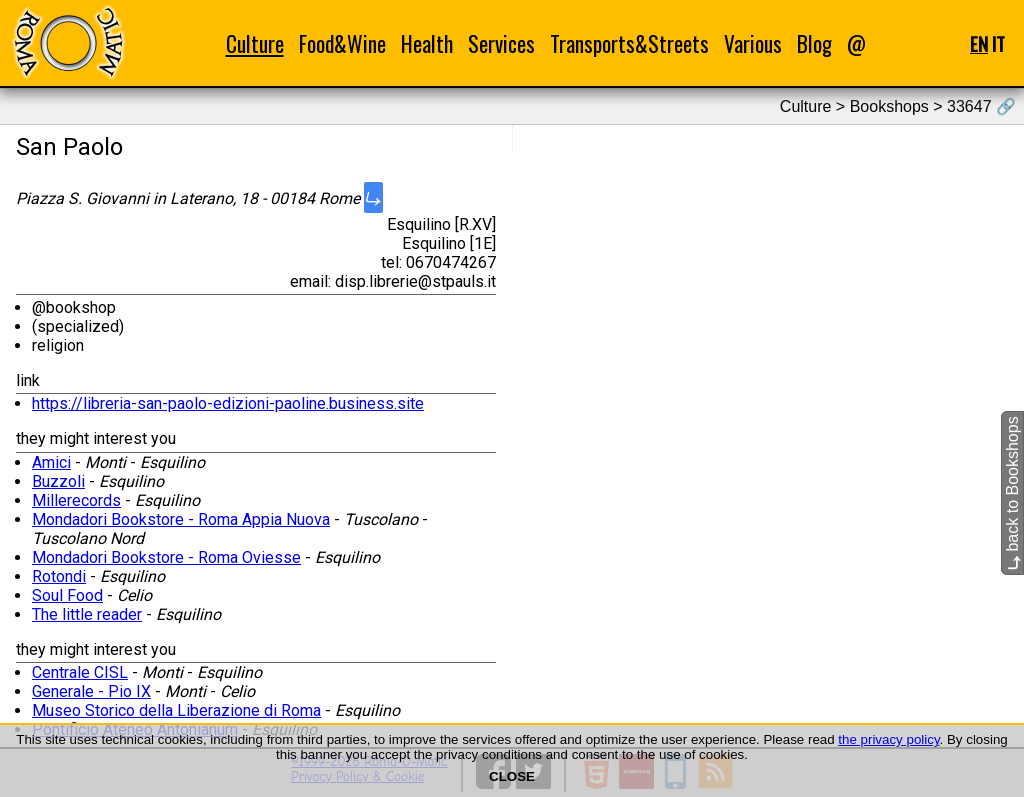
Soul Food (67, 595)
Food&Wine (342, 43)
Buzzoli (58, 481)
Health (427, 43)
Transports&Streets (629, 43)
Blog (814, 43)
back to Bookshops (1012, 493)
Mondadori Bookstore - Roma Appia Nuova (181, 519)
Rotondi (59, 576)
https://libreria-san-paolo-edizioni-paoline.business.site (228, 403)
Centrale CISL (80, 672)
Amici (51, 462)
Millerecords (76, 500)
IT (998, 43)
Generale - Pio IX (91, 691)
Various (753, 43)
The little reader (87, 614)
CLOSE (512, 776)
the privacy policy (888, 739)
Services (501, 43)
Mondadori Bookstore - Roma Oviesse (166, 557)
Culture (255, 43)
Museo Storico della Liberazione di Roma (176, 710)
